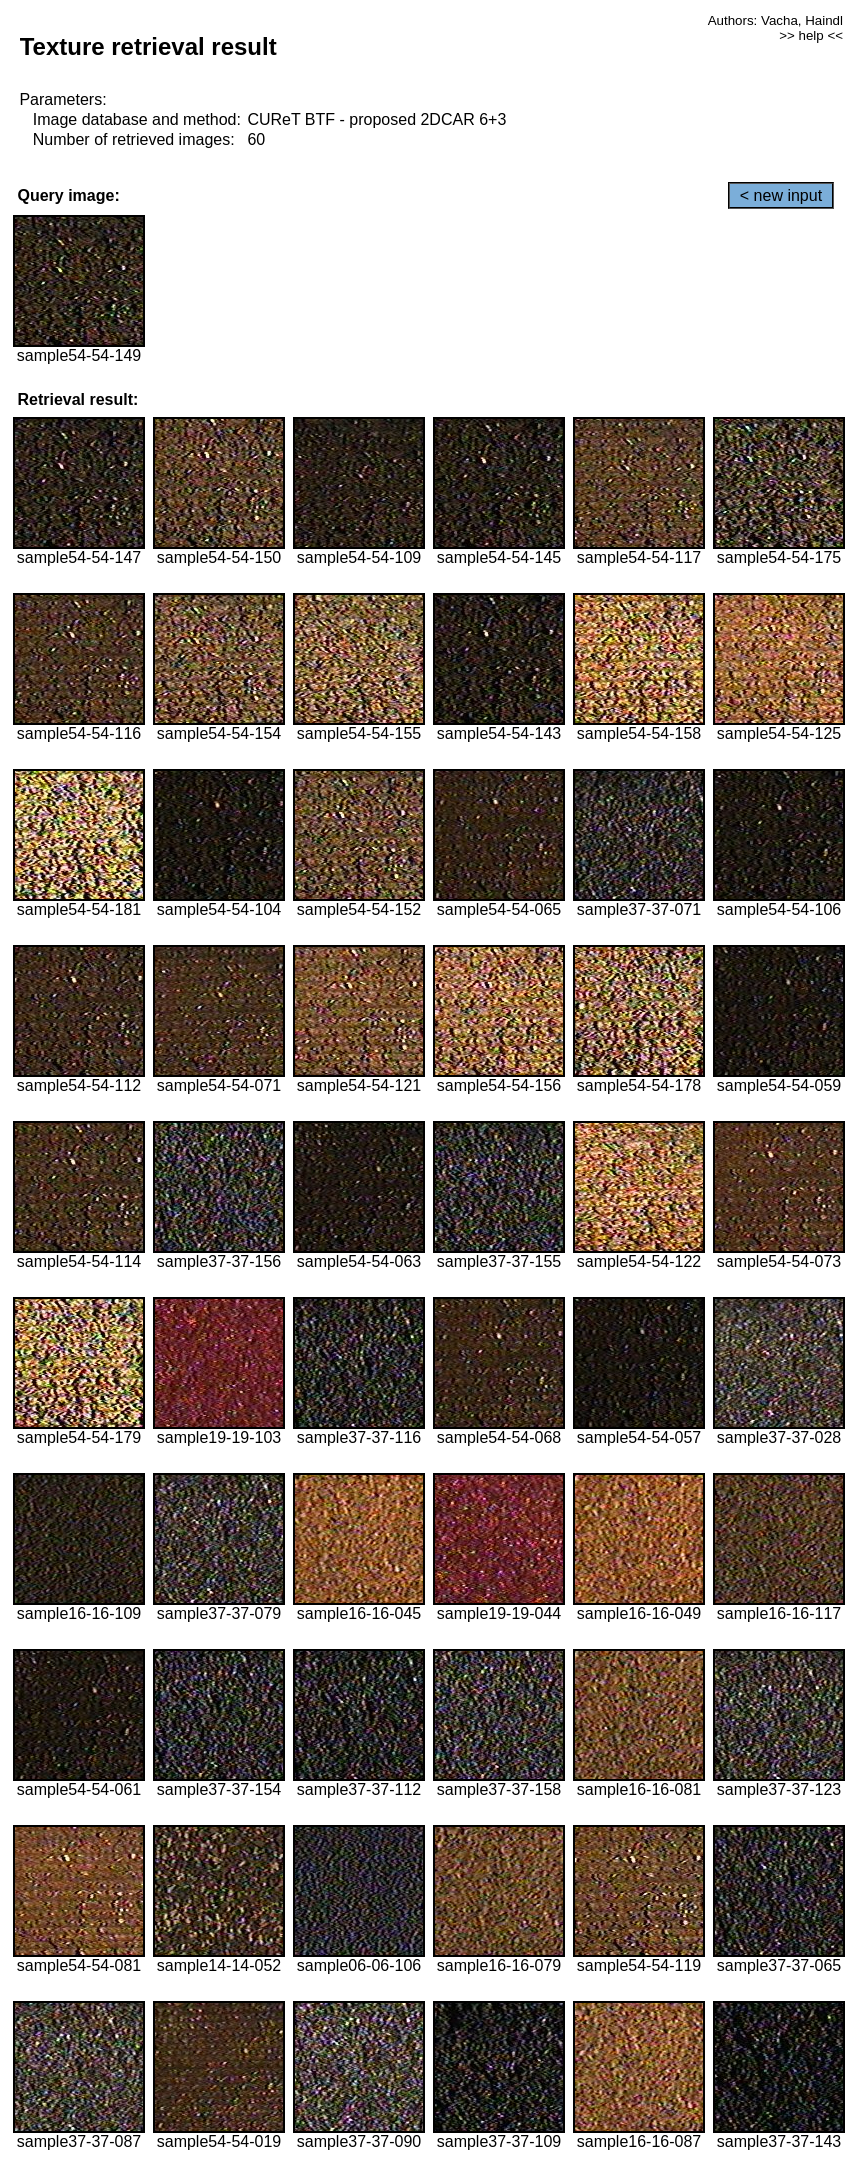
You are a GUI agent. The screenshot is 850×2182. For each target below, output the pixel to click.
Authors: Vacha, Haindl (775, 20)
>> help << (811, 35)
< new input (781, 195)
